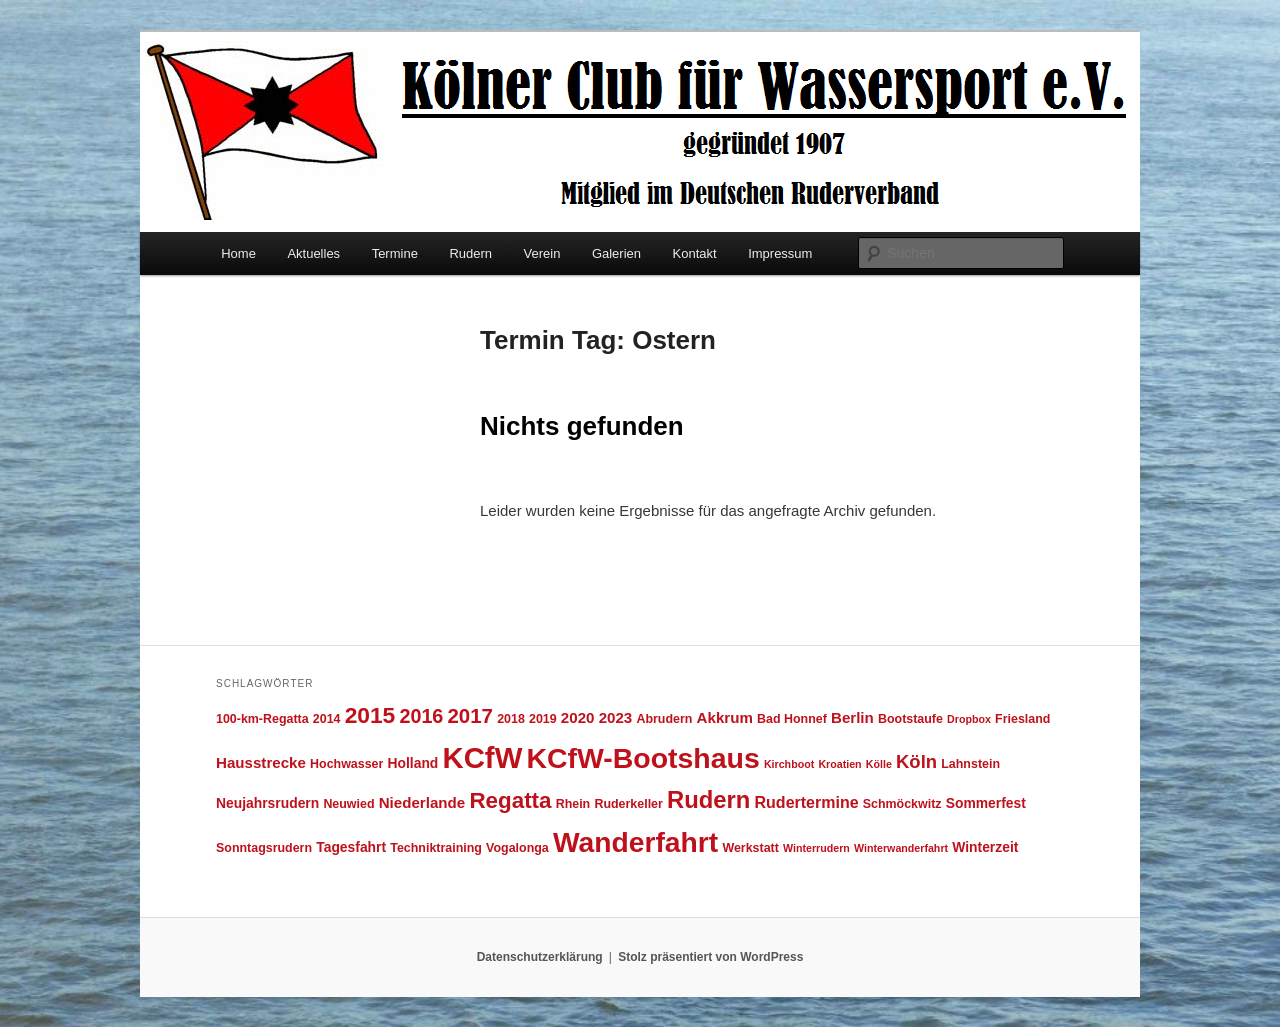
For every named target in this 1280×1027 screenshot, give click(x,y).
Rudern (470, 253)
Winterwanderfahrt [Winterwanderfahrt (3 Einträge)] (901, 848)
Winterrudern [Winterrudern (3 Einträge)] (816, 848)
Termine (395, 253)
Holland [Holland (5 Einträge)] (413, 763)
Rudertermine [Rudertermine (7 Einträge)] (807, 802)
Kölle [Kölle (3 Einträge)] (879, 764)
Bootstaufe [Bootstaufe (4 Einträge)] (910, 719)
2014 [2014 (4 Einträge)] (327, 719)
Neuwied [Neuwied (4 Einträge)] (348, 804)
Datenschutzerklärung (540, 957)
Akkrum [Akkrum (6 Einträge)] (725, 717)
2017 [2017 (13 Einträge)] (470, 715)
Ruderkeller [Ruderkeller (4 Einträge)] (628, 804)
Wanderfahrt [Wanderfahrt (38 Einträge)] (635, 842)
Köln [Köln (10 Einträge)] (916, 761)
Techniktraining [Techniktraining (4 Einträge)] (436, 848)
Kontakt (695, 253)
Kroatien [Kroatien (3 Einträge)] (839, 764)
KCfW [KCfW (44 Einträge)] (483, 757)
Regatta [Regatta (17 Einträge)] (510, 800)
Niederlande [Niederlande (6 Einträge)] (422, 802)
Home (238, 253)
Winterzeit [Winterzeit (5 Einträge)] (985, 847)
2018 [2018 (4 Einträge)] (511, 719)
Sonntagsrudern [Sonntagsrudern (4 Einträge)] (264, 848)
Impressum (780, 253)
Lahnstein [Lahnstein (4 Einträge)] (970, 764)
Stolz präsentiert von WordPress (710, 957)
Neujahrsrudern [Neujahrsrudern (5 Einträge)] (267, 803)
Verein (542, 253)
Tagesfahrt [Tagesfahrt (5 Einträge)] (351, 847)
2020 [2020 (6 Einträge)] (578, 717)
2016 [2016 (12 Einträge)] (421, 716)
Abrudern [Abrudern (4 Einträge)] (664, 719)
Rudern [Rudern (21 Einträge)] (708, 799)
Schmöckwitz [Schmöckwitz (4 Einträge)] (902, 804)
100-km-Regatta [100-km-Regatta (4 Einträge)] (262, 719)
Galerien (616, 253)
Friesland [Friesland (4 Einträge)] (1022, 719)
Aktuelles (313, 253)
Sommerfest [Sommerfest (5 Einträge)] (986, 803)
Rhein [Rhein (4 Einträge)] (573, 804)
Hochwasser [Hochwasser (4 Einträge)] (346, 764)
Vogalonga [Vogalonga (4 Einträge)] (517, 848)
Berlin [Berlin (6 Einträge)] (852, 717)
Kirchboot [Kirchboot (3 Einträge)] (789, 764)
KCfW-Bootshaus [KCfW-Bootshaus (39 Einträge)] (642, 758)
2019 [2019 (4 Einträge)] (543, 719)
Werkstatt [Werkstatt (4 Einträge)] (750, 848)
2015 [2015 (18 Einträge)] (370, 715)
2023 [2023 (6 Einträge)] (616, 717)
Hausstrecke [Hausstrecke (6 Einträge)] (261, 762)
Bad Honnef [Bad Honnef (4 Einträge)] (792, 719)
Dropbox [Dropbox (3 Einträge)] (969, 719)
